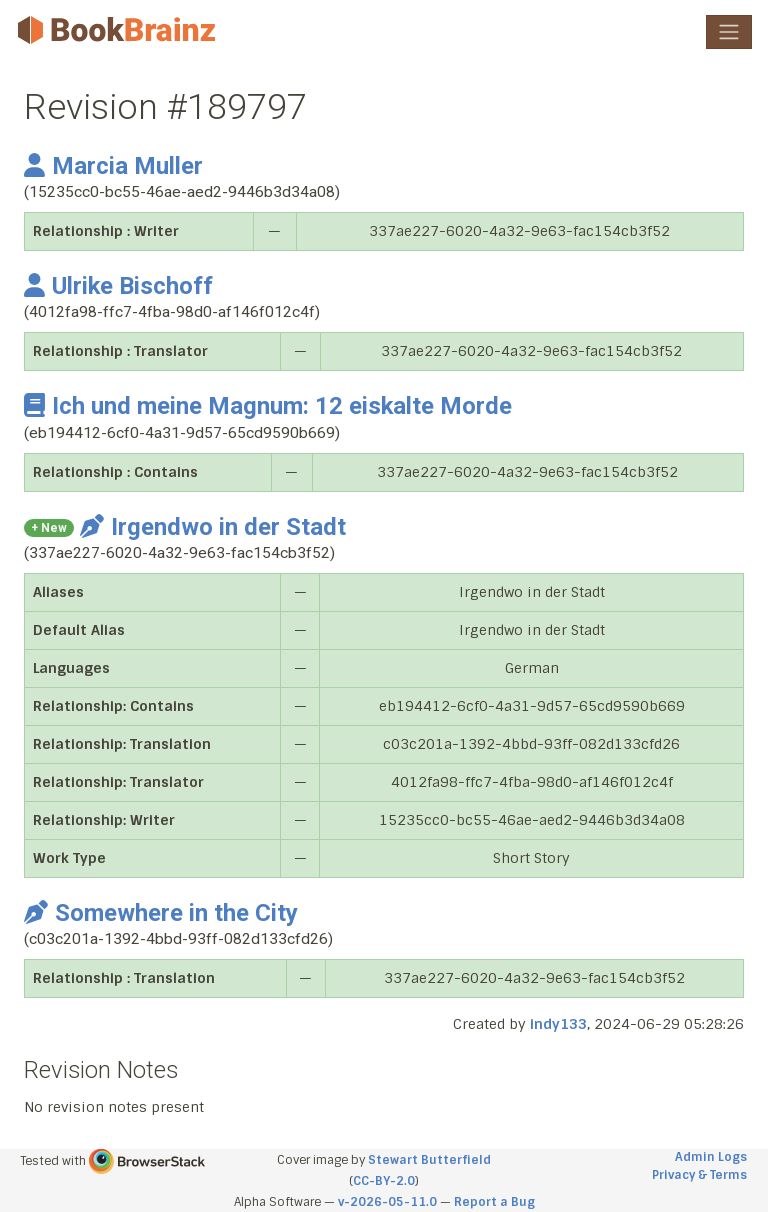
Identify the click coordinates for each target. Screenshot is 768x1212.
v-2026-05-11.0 (387, 1202)
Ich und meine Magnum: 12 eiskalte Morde (268, 406)
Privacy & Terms (699, 1175)
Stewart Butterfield (429, 1160)
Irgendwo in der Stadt (213, 527)
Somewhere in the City (161, 913)
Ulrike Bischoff (118, 286)
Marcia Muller (113, 166)
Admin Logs (711, 1157)
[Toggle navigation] (729, 32)
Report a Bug (494, 1202)
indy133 (558, 1024)
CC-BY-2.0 (384, 1181)
